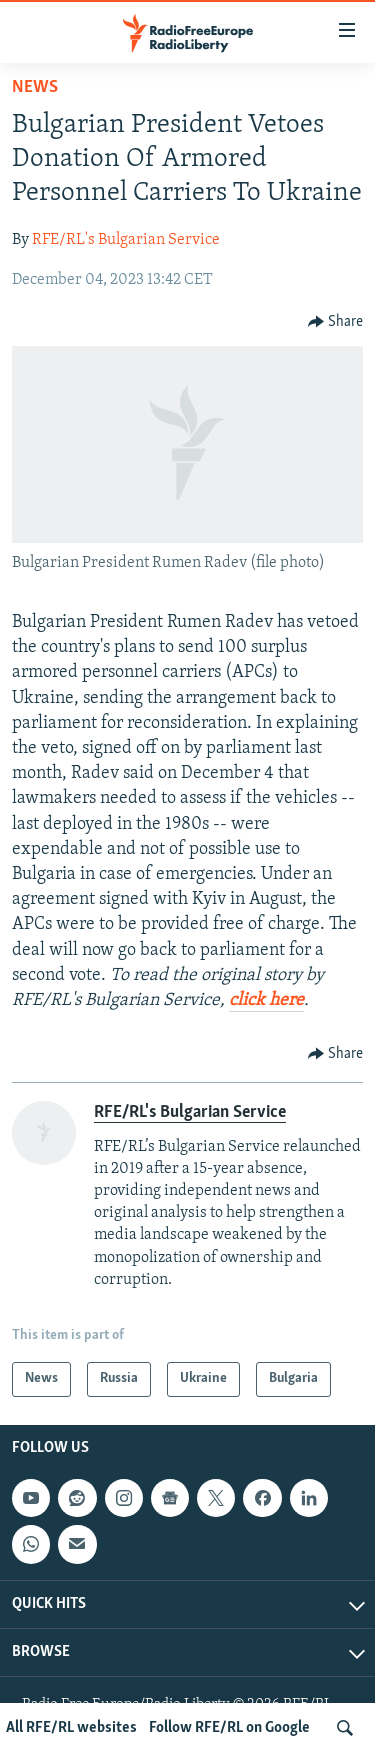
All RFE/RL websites (71, 1728)
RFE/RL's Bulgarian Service (126, 240)
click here (266, 1000)
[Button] (336, 322)
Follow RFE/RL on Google (229, 1728)
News (35, 87)
